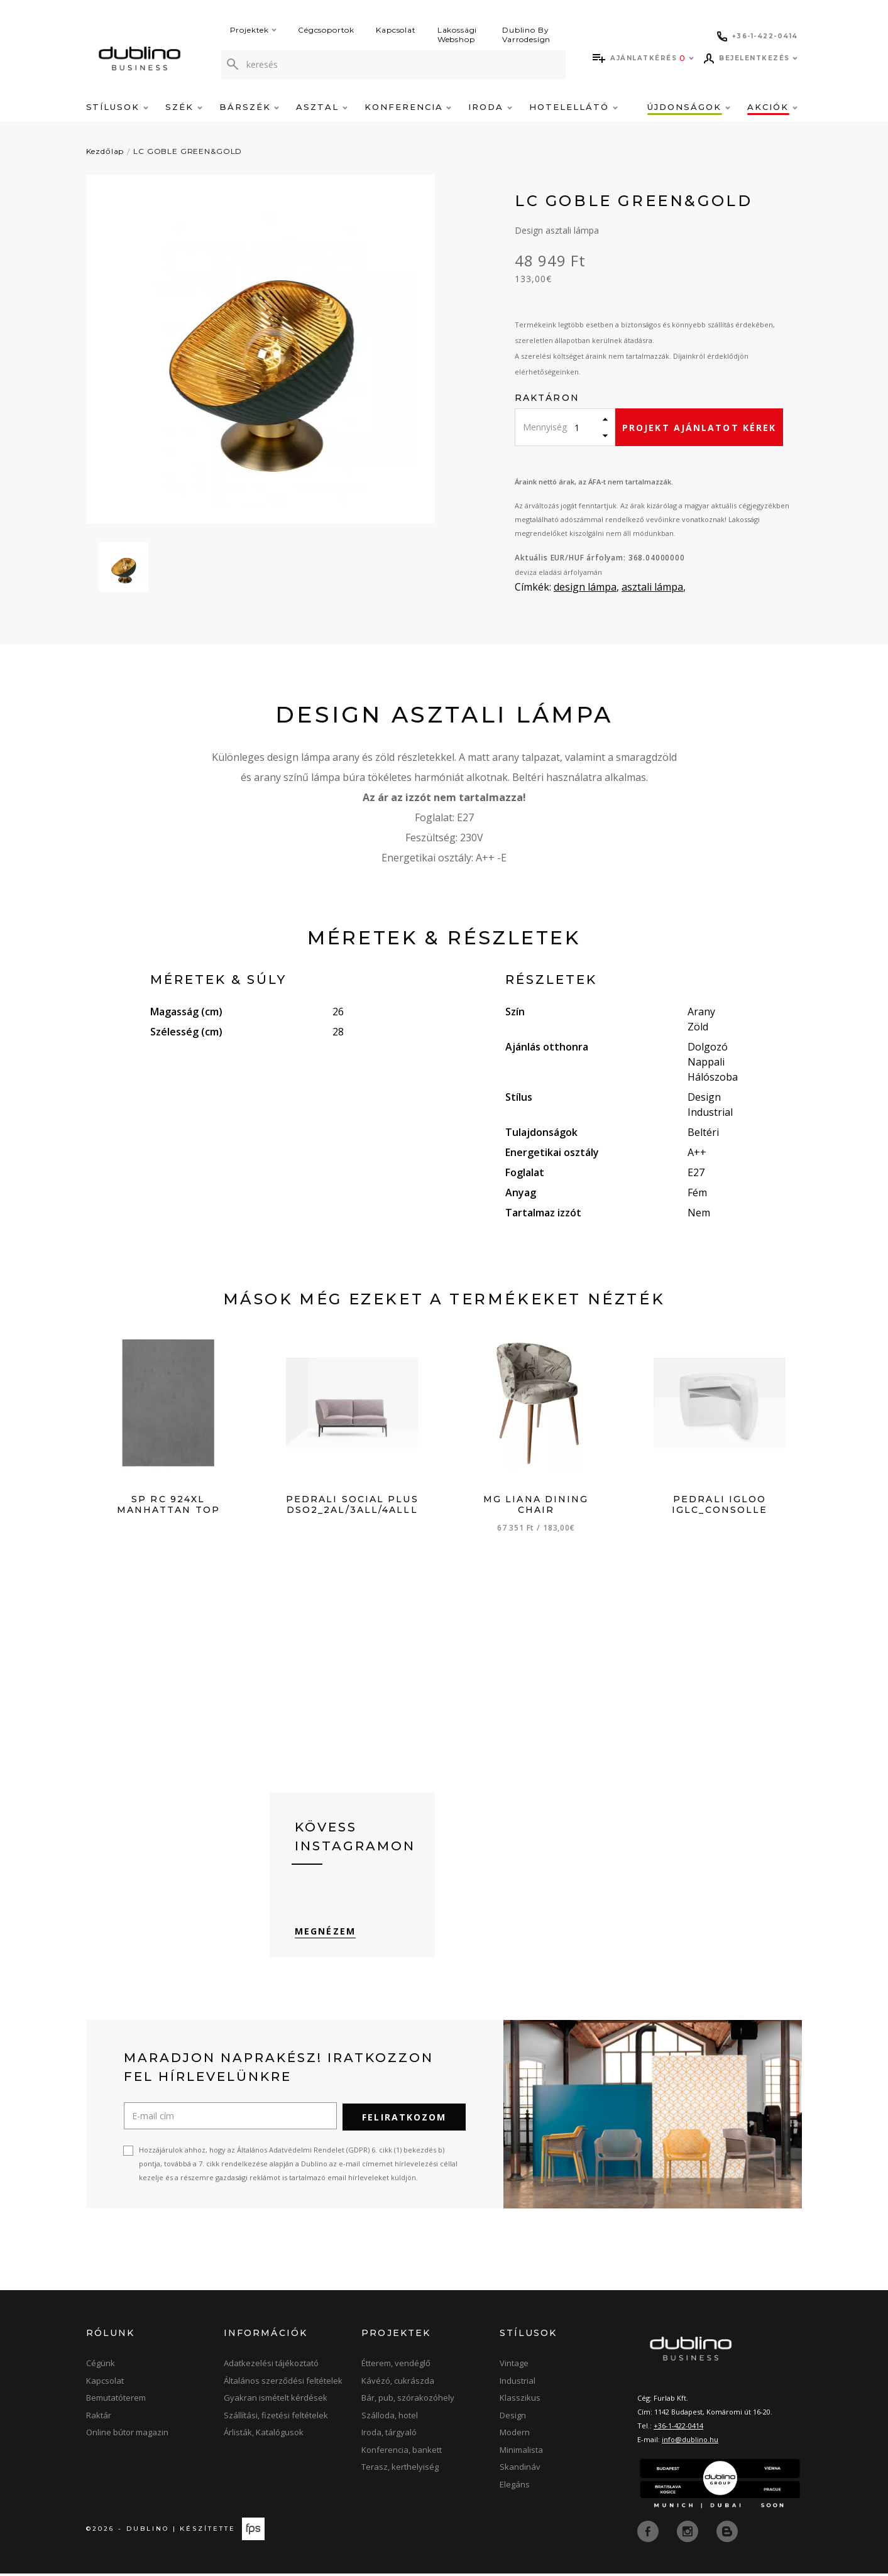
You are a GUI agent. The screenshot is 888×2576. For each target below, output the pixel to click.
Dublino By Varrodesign (526, 34)
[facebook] (649, 2534)
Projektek (253, 30)
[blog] (727, 2534)
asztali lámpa (652, 587)
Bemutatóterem (116, 2401)
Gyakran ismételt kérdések (275, 2401)
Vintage (514, 2366)
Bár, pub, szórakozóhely (407, 2401)
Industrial (517, 2383)
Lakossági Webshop (457, 34)
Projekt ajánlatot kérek (699, 428)
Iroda (490, 107)
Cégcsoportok (326, 30)
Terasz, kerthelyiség (400, 2470)
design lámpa (585, 587)
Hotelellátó (573, 107)
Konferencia (408, 107)
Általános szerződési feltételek (283, 2383)
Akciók (772, 107)
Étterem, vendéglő (395, 2366)
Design (513, 2418)
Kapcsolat (396, 30)
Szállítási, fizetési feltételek (276, 2418)
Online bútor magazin (127, 2436)
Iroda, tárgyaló (389, 2436)
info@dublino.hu (690, 2443)
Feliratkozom (404, 2121)
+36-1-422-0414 (678, 2429)
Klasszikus (520, 2401)
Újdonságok (688, 107)
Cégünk (100, 2366)
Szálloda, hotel (389, 2418)
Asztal (322, 107)
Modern (515, 2436)
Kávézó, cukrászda (397, 2383)
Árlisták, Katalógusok (264, 2436)
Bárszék (249, 107)
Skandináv (520, 2470)
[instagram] (689, 2534)
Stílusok (117, 107)
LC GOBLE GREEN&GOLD (187, 151)
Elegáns (515, 2487)
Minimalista (521, 2453)
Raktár (98, 2418)
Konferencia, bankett (401, 2453)
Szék (183, 107)
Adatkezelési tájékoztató (271, 2366)
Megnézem (325, 1935)
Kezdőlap (105, 151)
